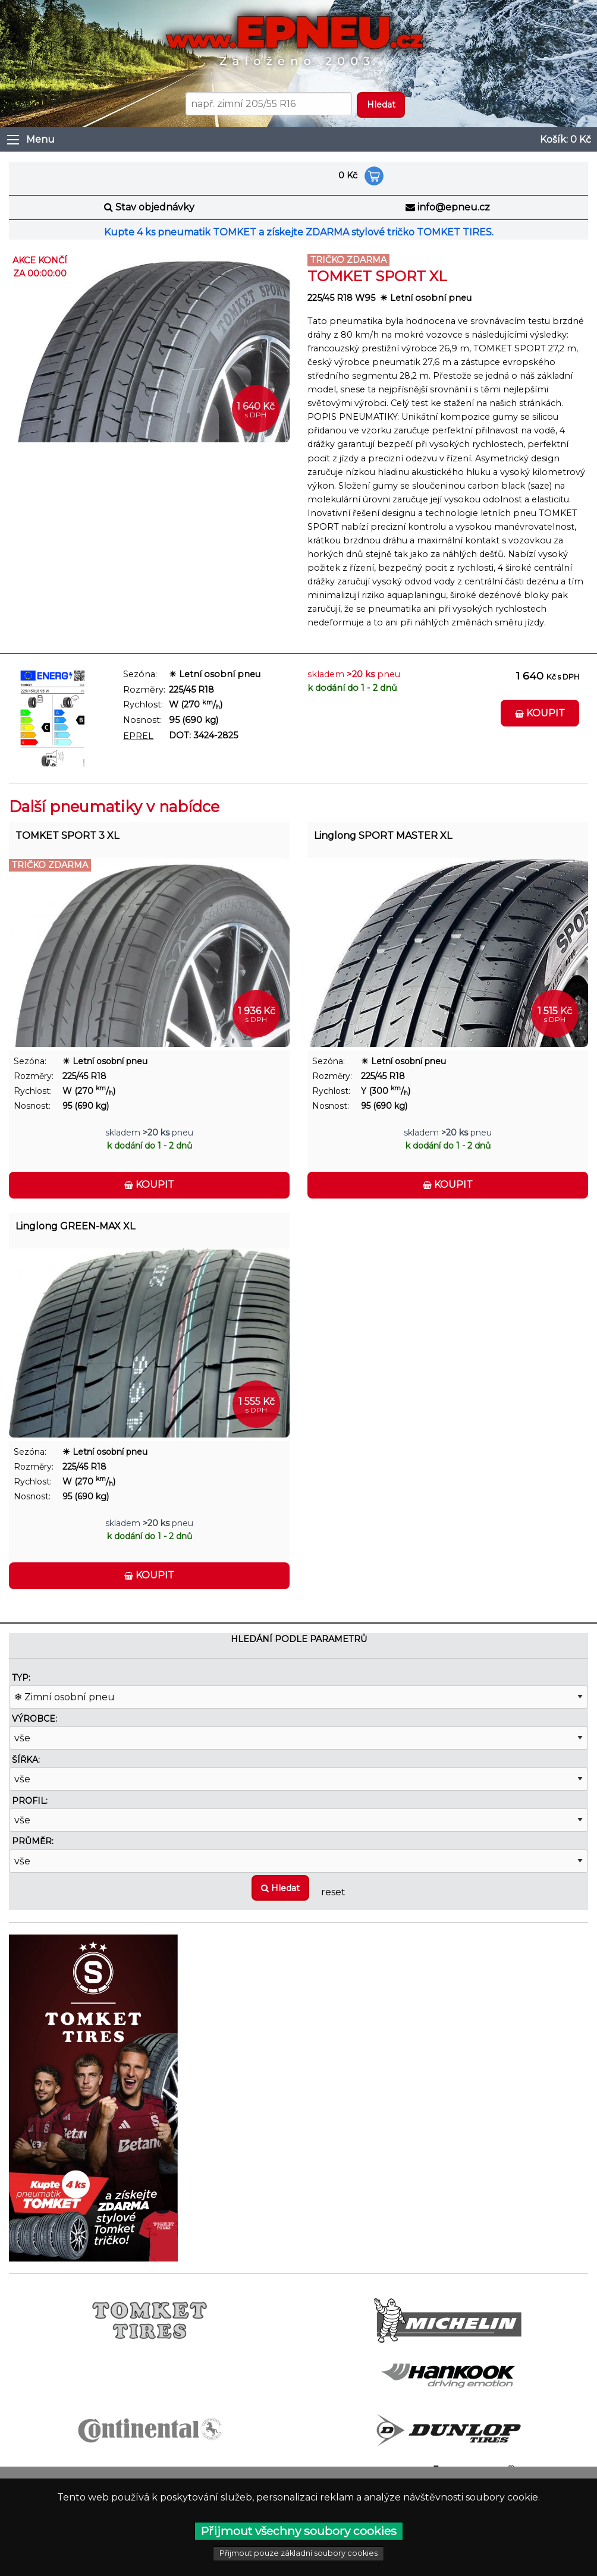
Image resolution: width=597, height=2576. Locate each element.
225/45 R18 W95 (341, 297)
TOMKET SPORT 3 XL (67, 835)
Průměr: (33, 1841)
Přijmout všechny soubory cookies (299, 2531)
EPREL (138, 736)
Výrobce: (34, 1718)
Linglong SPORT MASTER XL (383, 835)
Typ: (21, 1677)
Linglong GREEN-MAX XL (75, 1226)
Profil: (30, 1800)
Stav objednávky (154, 207)
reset (333, 1892)
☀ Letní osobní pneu (426, 297)
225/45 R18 (191, 689)
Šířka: (26, 1759)
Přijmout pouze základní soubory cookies (298, 2553)
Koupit (540, 713)
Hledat (280, 1888)
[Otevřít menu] (13, 139)
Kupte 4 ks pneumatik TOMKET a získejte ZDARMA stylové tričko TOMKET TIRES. (299, 232)
